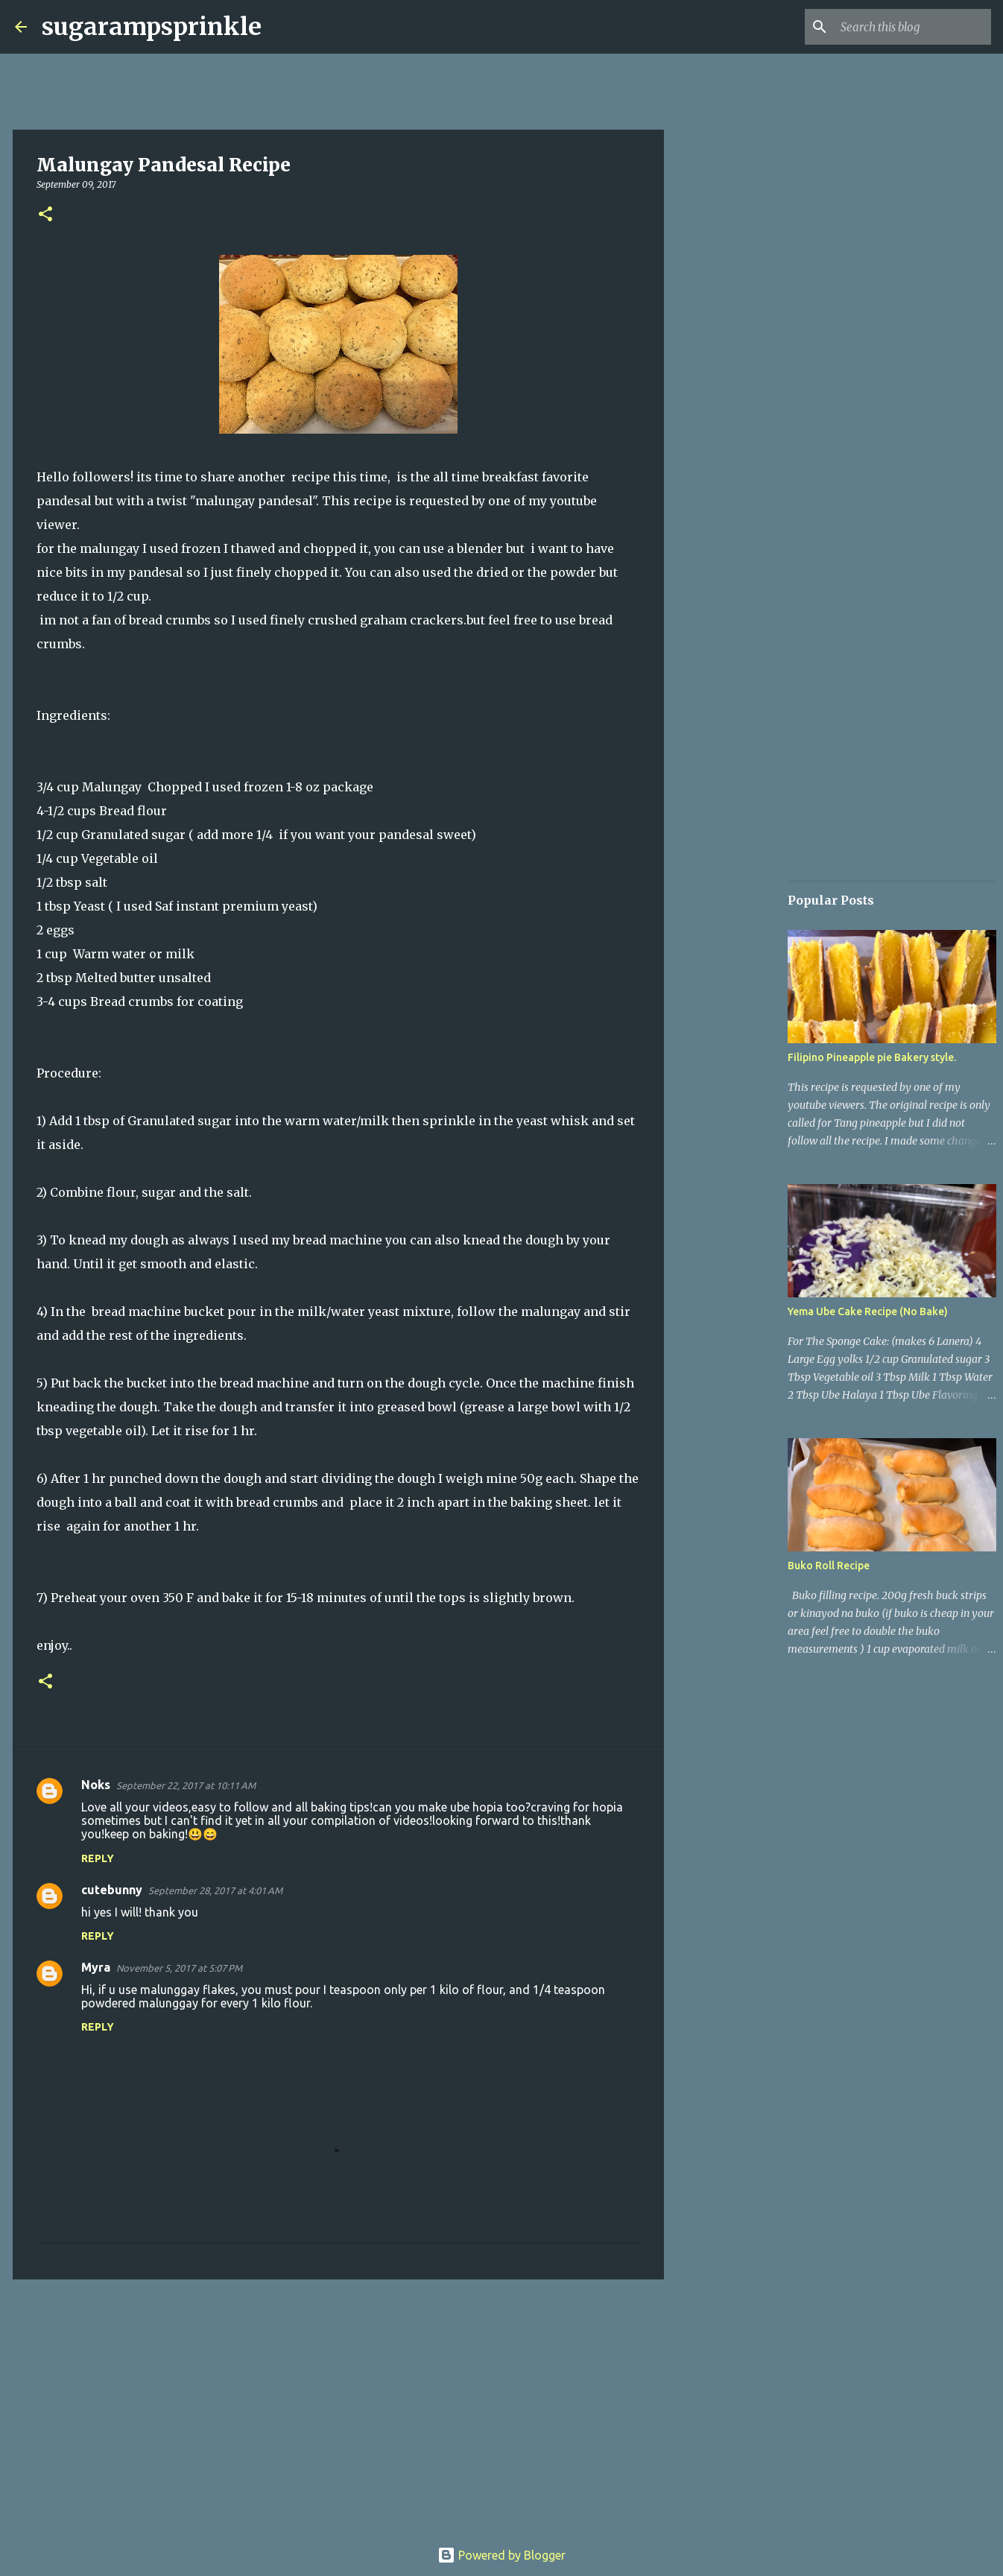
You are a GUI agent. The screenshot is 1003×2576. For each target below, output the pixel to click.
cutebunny (111, 1889)
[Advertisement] (338, 2406)
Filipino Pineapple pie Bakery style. (872, 1057)
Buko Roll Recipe (829, 1566)
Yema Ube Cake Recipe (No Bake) (868, 1311)
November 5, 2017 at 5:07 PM (179, 1968)
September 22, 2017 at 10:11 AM (186, 1785)
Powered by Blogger (501, 2555)
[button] (45, 215)
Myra (95, 1967)
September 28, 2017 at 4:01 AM (215, 1890)
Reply (97, 1858)
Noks (95, 1784)
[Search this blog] (913, 27)
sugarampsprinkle (152, 27)
